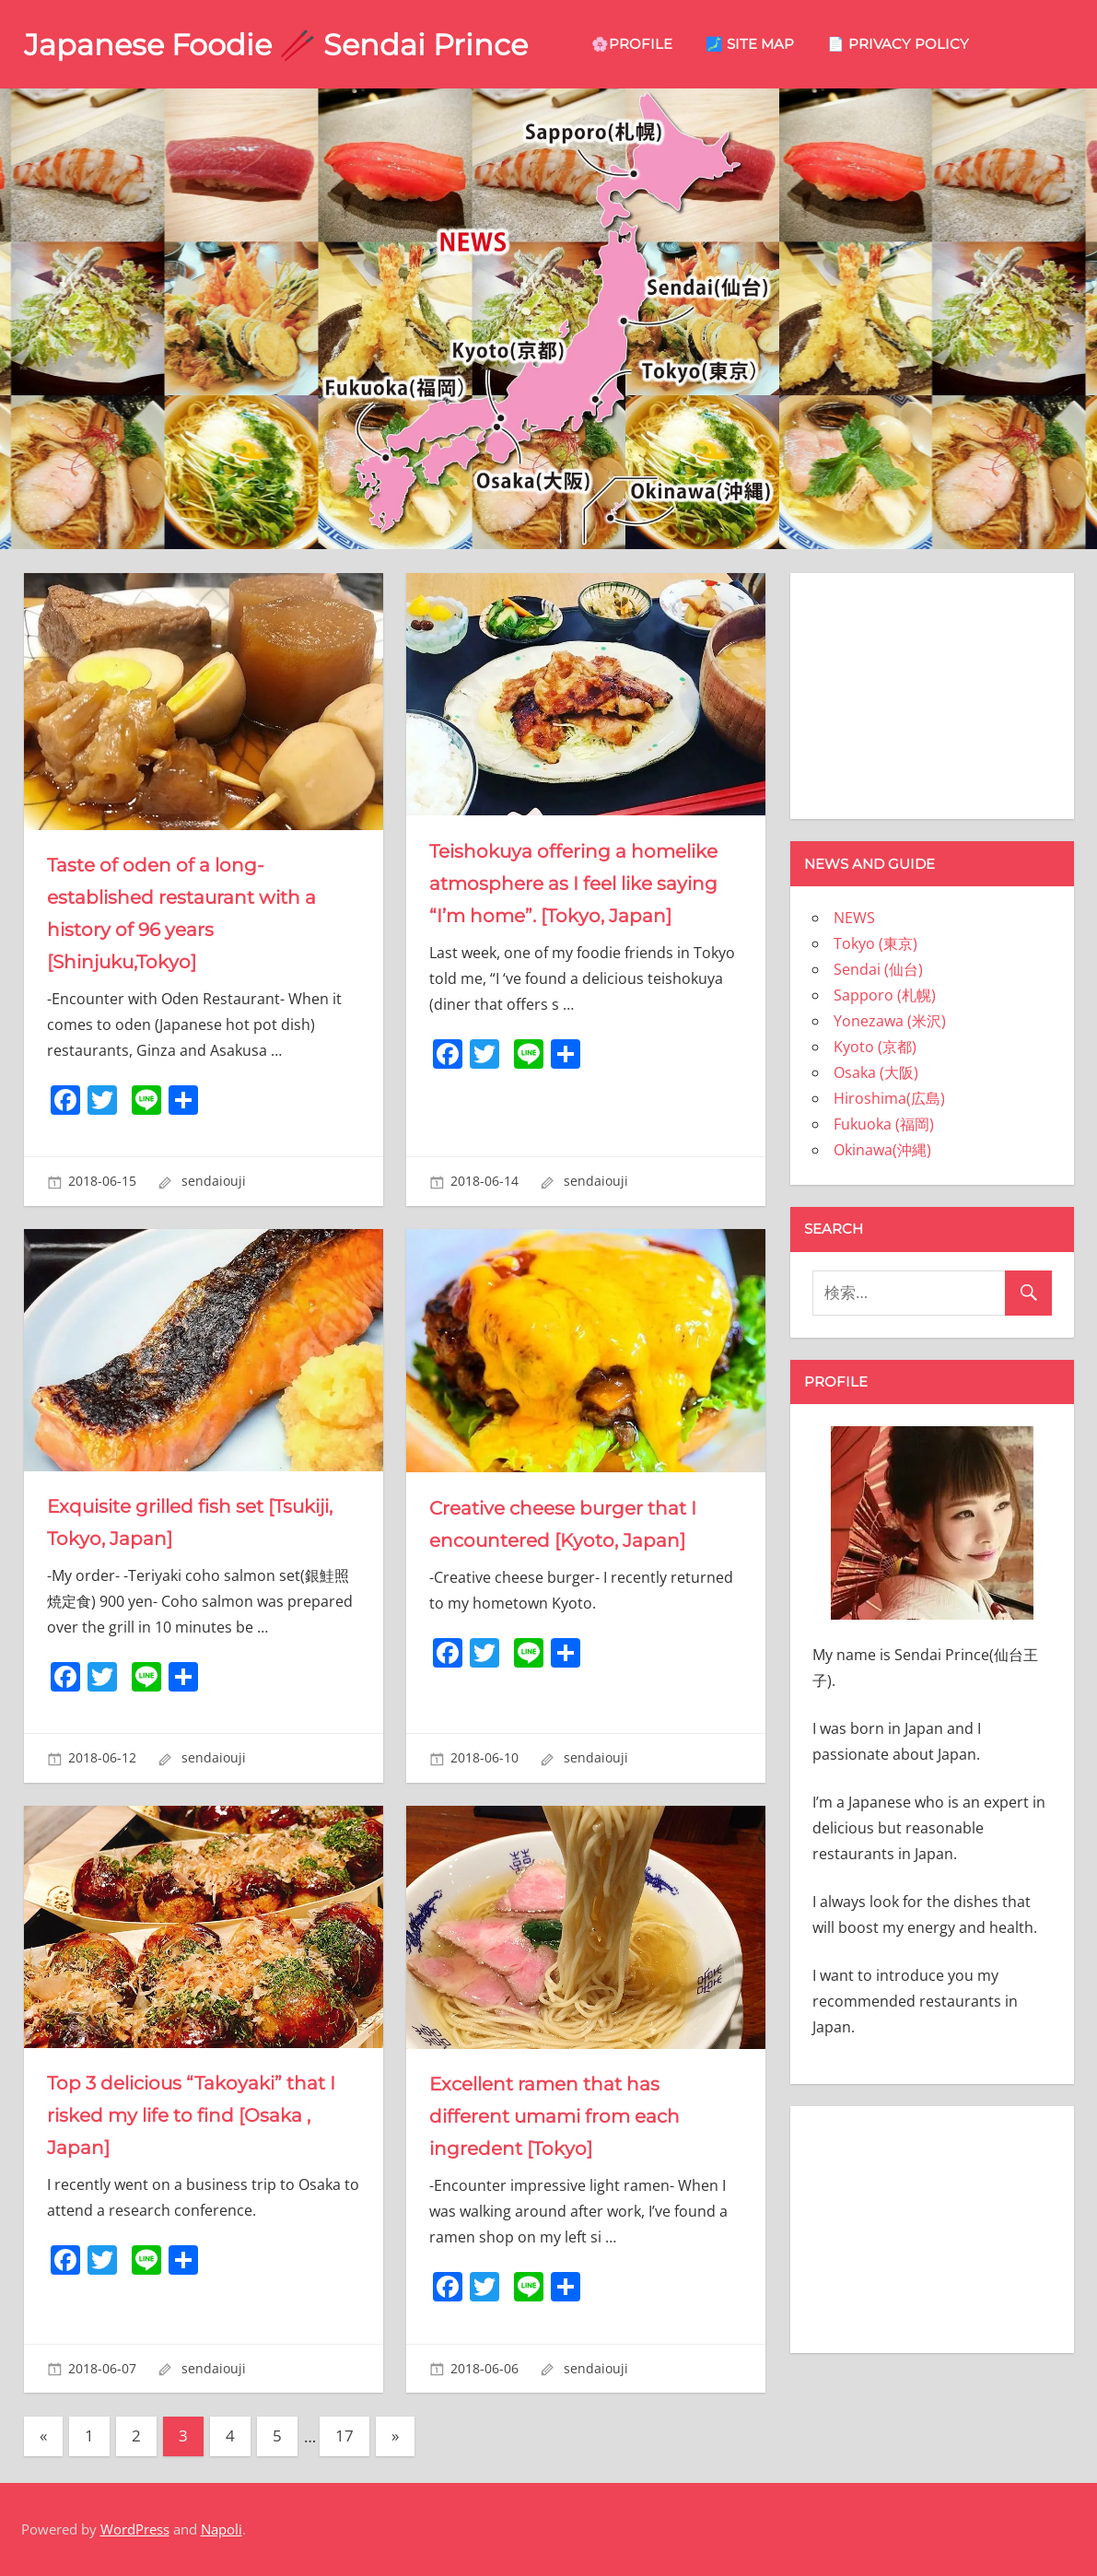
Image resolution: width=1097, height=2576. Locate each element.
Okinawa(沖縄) (882, 1150)
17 (344, 2435)
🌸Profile (631, 44)
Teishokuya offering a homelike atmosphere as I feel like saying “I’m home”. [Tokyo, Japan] (573, 883)
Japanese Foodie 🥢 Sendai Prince (276, 45)
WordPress (134, 2529)
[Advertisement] (932, 693)
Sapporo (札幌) (885, 995)
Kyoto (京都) (875, 1046)
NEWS (854, 917)
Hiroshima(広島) (889, 1098)
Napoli (221, 2529)
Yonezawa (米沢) (890, 1021)
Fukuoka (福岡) (884, 1124)
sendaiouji (213, 1180)
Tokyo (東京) (875, 943)
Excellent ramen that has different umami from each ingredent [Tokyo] (554, 2116)
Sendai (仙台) (878, 969)
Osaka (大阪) (876, 1072)
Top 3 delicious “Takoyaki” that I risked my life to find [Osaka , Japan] (191, 2115)
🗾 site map (750, 44)
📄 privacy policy (898, 44)
